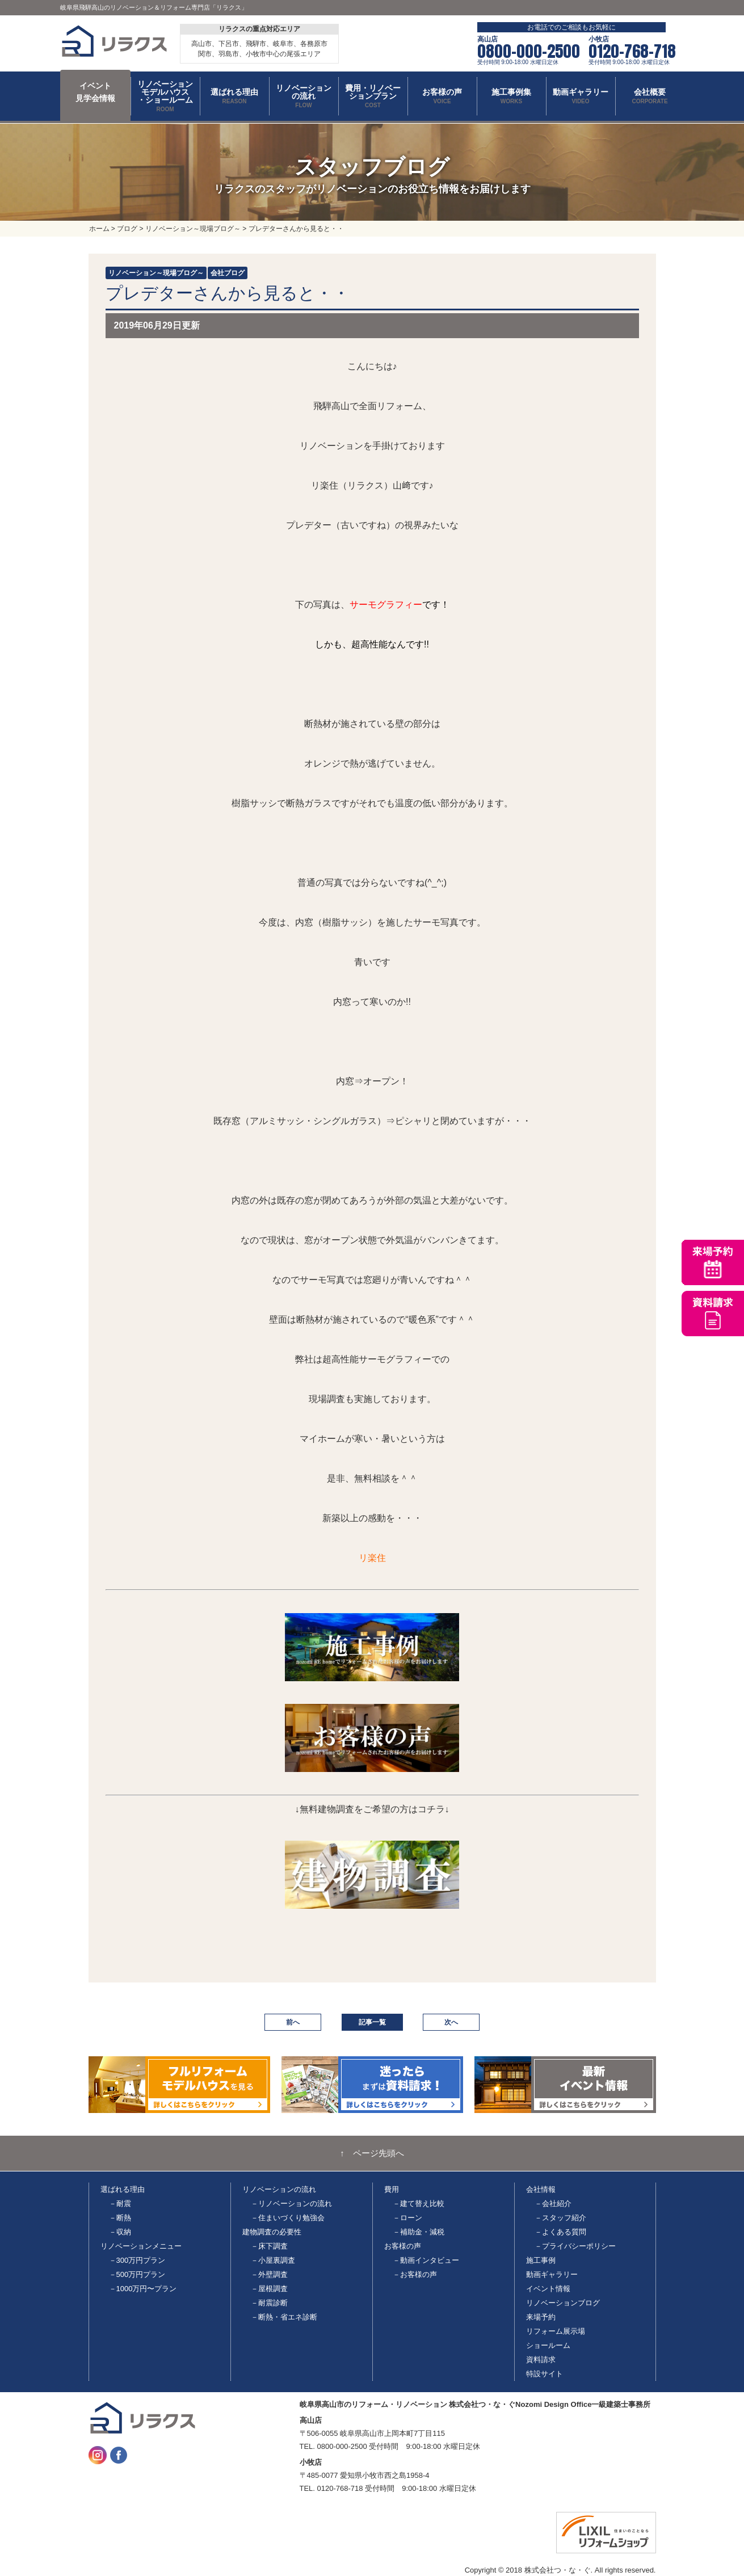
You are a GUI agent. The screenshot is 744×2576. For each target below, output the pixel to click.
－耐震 (120, 2203)
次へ (451, 2022)
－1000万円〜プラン (143, 2288)
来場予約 (541, 2317)
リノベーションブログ (563, 2303)
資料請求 (541, 2359)
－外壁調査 (269, 2274)
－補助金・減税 (418, 2232)
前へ (293, 2022)
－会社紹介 (553, 2203)
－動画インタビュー (426, 2260)
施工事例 (541, 2260)
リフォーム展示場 (555, 2331)
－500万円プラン (137, 2274)
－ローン (407, 2217)
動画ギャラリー (552, 2274)
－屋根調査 (269, 2288)
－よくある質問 (560, 2232)
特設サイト (544, 2373)
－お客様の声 (415, 2274)
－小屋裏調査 (273, 2260)
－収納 (120, 2232)
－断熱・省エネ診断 (284, 2317)
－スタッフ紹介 (560, 2217)
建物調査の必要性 (271, 2232)
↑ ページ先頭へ (372, 2153)
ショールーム (548, 2345)
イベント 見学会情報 (95, 92)
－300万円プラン (137, 2260)
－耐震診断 (269, 2303)
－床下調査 (269, 2246)
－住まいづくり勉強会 (288, 2217)
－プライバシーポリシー (575, 2246)
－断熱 (120, 2217)
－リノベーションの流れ (291, 2203)
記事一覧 (372, 2022)
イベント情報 (548, 2288)
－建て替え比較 (418, 2203)
